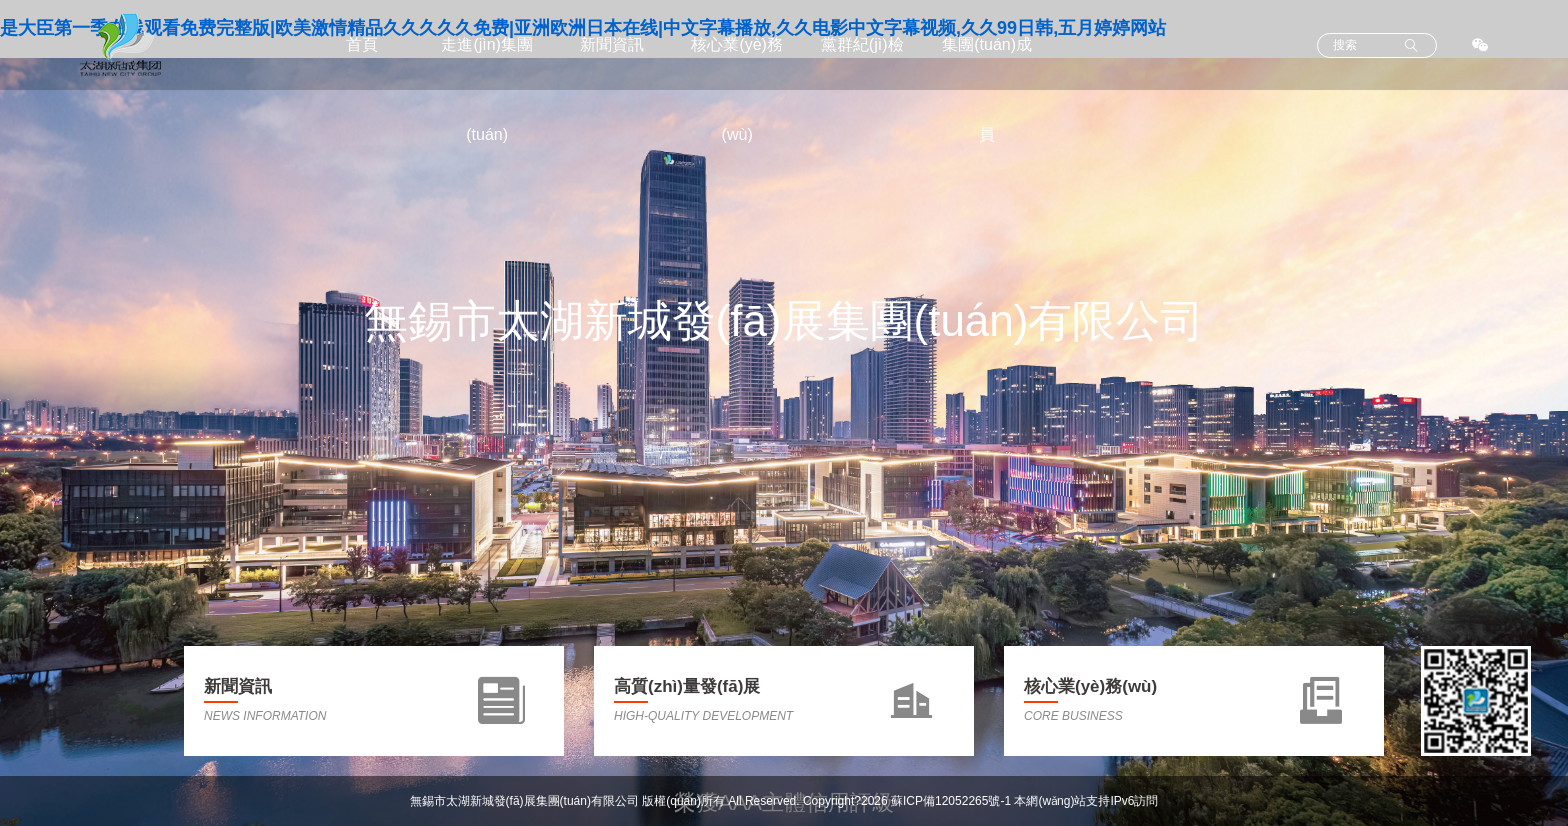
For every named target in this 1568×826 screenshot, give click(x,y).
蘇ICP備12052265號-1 (951, 801)
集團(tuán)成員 (987, 89)
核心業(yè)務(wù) (737, 89)
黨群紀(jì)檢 (862, 44)
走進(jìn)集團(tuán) (487, 89)
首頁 (362, 44)
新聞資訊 (612, 44)
